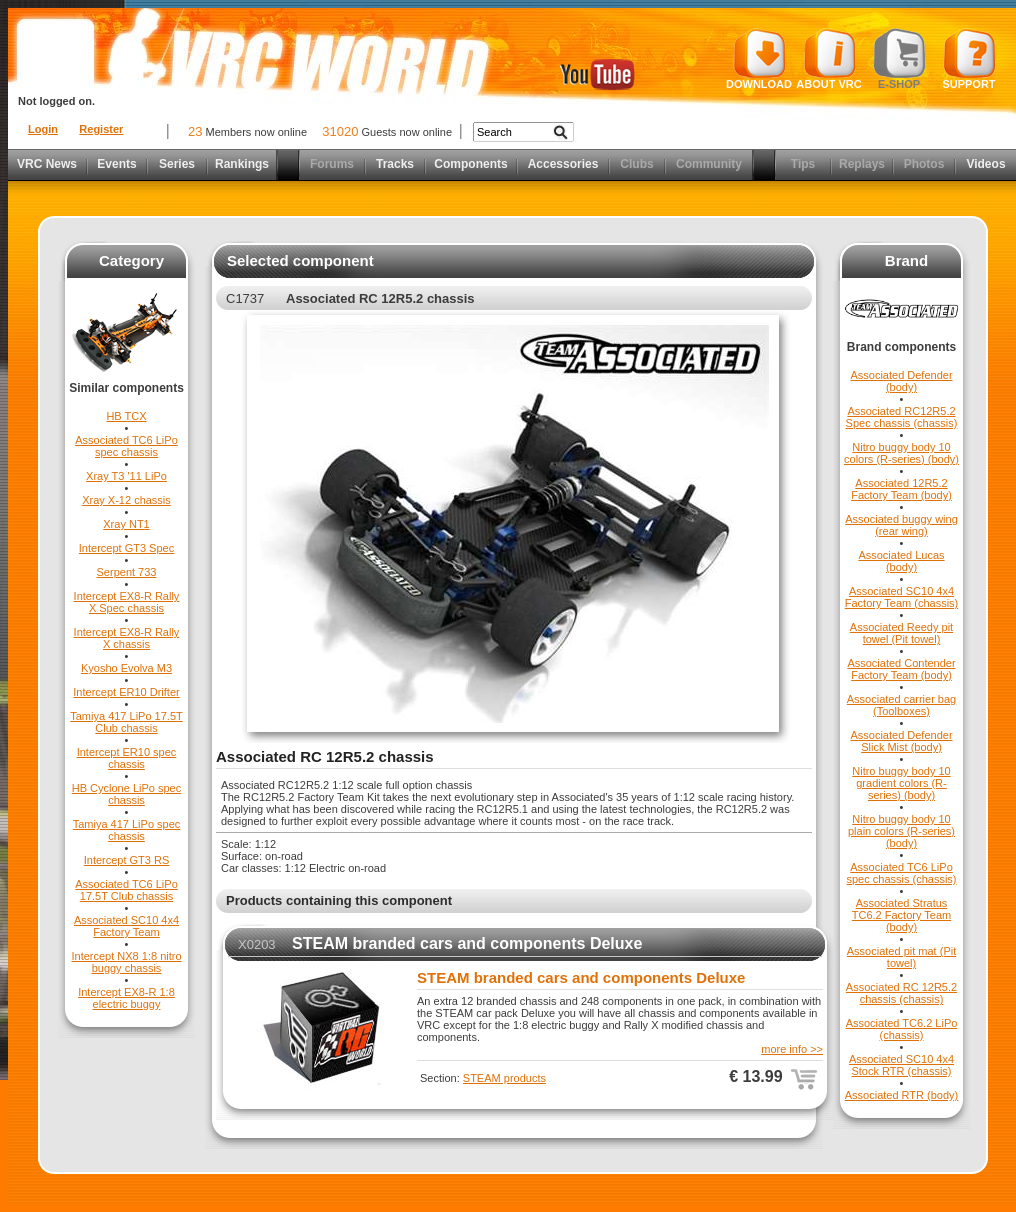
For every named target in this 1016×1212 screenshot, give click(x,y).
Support (969, 59)
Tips (803, 164)
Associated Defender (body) (901, 381)
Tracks (395, 164)
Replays (862, 164)
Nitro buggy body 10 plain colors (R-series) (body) (901, 831)
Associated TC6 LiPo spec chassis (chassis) (901, 873)
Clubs (636, 164)
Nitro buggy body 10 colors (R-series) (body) (901, 453)
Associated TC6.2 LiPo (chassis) (902, 1029)
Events (116, 164)
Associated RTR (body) (902, 1095)
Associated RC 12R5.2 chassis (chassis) (901, 993)
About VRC (828, 59)
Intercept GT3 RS (127, 860)
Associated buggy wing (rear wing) (901, 525)
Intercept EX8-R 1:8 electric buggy (126, 998)
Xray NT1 (126, 524)
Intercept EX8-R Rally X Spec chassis (127, 602)
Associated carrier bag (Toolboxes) (901, 705)
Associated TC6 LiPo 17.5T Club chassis (126, 890)
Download (759, 59)
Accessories (563, 164)
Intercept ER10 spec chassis (127, 758)
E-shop (899, 59)
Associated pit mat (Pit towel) (901, 957)
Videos (985, 164)
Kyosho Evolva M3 (126, 668)
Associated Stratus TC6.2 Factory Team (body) (901, 915)
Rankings (242, 164)
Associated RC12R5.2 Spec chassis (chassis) (902, 417)
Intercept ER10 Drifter (126, 692)
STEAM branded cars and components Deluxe (467, 943)
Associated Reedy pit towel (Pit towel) (901, 633)
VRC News (47, 164)
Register (101, 129)
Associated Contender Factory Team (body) (901, 669)
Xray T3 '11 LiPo (126, 476)
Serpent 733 (127, 572)
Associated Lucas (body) (901, 561)
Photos (924, 164)
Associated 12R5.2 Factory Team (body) (901, 489)
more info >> (792, 1049)
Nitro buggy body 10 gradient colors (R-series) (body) (901, 783)
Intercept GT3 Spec (126, 548)
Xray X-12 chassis (126, 500)
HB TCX (126, 416)
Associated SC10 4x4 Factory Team (126, 926)
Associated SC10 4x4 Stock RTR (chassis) (901, 1065)
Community (709, 164)
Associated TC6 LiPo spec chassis (126, 446)
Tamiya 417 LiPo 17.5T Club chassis (126, 722)
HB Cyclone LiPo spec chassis (126, 794)
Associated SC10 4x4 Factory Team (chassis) (902, 597)
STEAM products (504, 1078)
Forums (332, 164)
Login (43, 129)
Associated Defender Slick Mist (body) (901, 741)
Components (470, 164)
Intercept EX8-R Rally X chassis (127, 638)
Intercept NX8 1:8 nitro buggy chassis (126, 962)
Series (177, 164)
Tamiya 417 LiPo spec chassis (127, 830)
